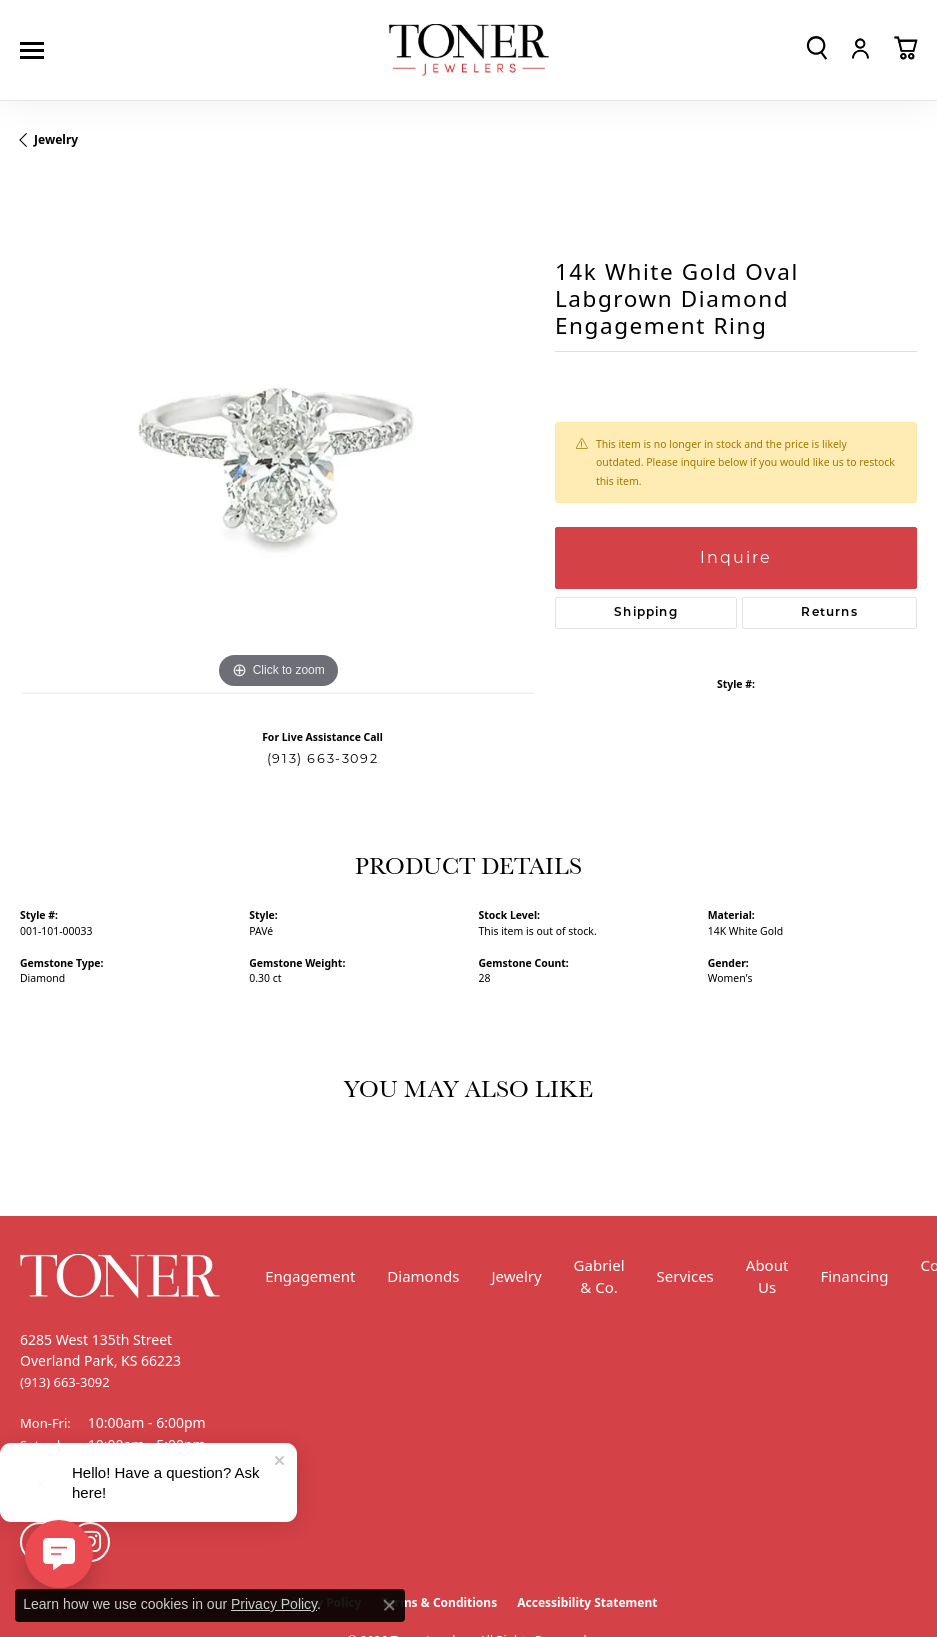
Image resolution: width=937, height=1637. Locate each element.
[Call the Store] (65, 1382)
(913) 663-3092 (322, 758)
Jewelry (516, 1276)
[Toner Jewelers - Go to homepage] (469, 50)
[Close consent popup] (389, 1605)
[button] (817, 48)
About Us (767, 1276)
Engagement (310, 1276)
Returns (829, 613)
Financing (854, 1276)
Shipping (646, 613)
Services (685, 1276)
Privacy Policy (274, 1604)
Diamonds (423, 1276)
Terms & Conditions (439, 1602)
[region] (277, 436)
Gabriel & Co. (599, 1276)
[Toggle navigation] (37, 50)
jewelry (56, 139)
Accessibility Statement (587, 1602)
